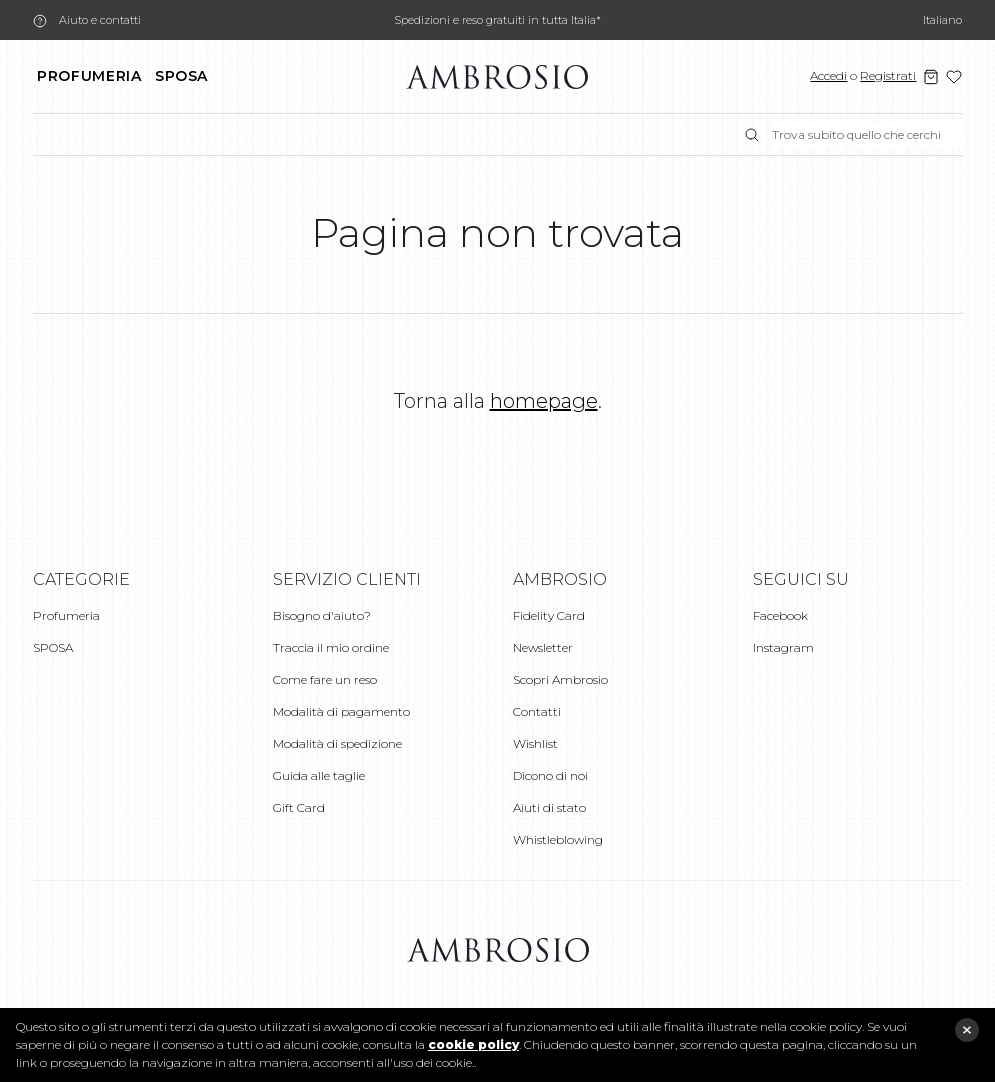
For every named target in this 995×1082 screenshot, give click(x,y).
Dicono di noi (550, 775)
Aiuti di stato (549, 807)
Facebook (780, 615)
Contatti (537, 711)
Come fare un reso (325, 679)
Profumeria (89, 76)
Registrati (888, 75)
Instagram (783, 647)
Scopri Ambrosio (560, 679)
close (967, 1030)
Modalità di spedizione (337, 743)
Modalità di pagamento (341, 711)
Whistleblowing (558, 839)
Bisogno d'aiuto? (322, 615)
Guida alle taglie (319, 775)
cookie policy (473, 1044)
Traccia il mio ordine (331, 647)
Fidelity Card (549, 615)
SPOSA (181, 76)
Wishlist (535, 743)
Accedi (828, 75)
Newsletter (543, 647)
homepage (544, 401)
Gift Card (299, 807)
